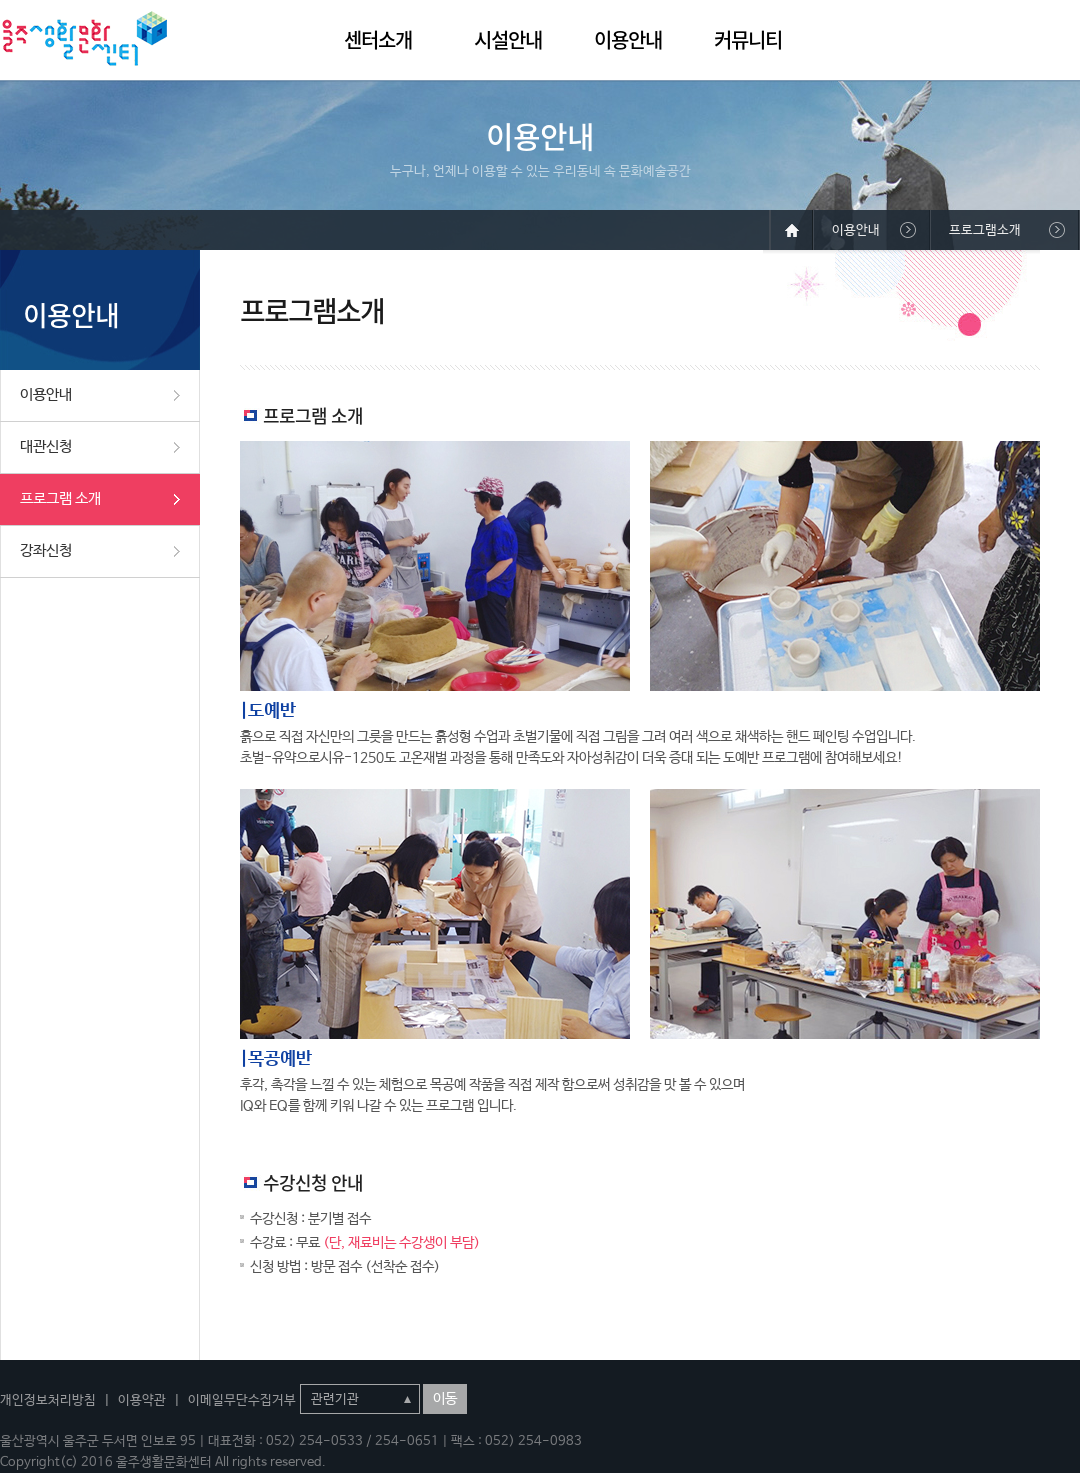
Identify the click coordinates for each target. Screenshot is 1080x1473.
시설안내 (508, 39)
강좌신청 (46, 550)
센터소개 (378, 39)
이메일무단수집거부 (242, 1400)
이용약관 (142, 1400)
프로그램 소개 (60, 498)
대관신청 (46, 446)
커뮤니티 (748, 39)
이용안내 (628, 39)
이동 (445, 1399)
